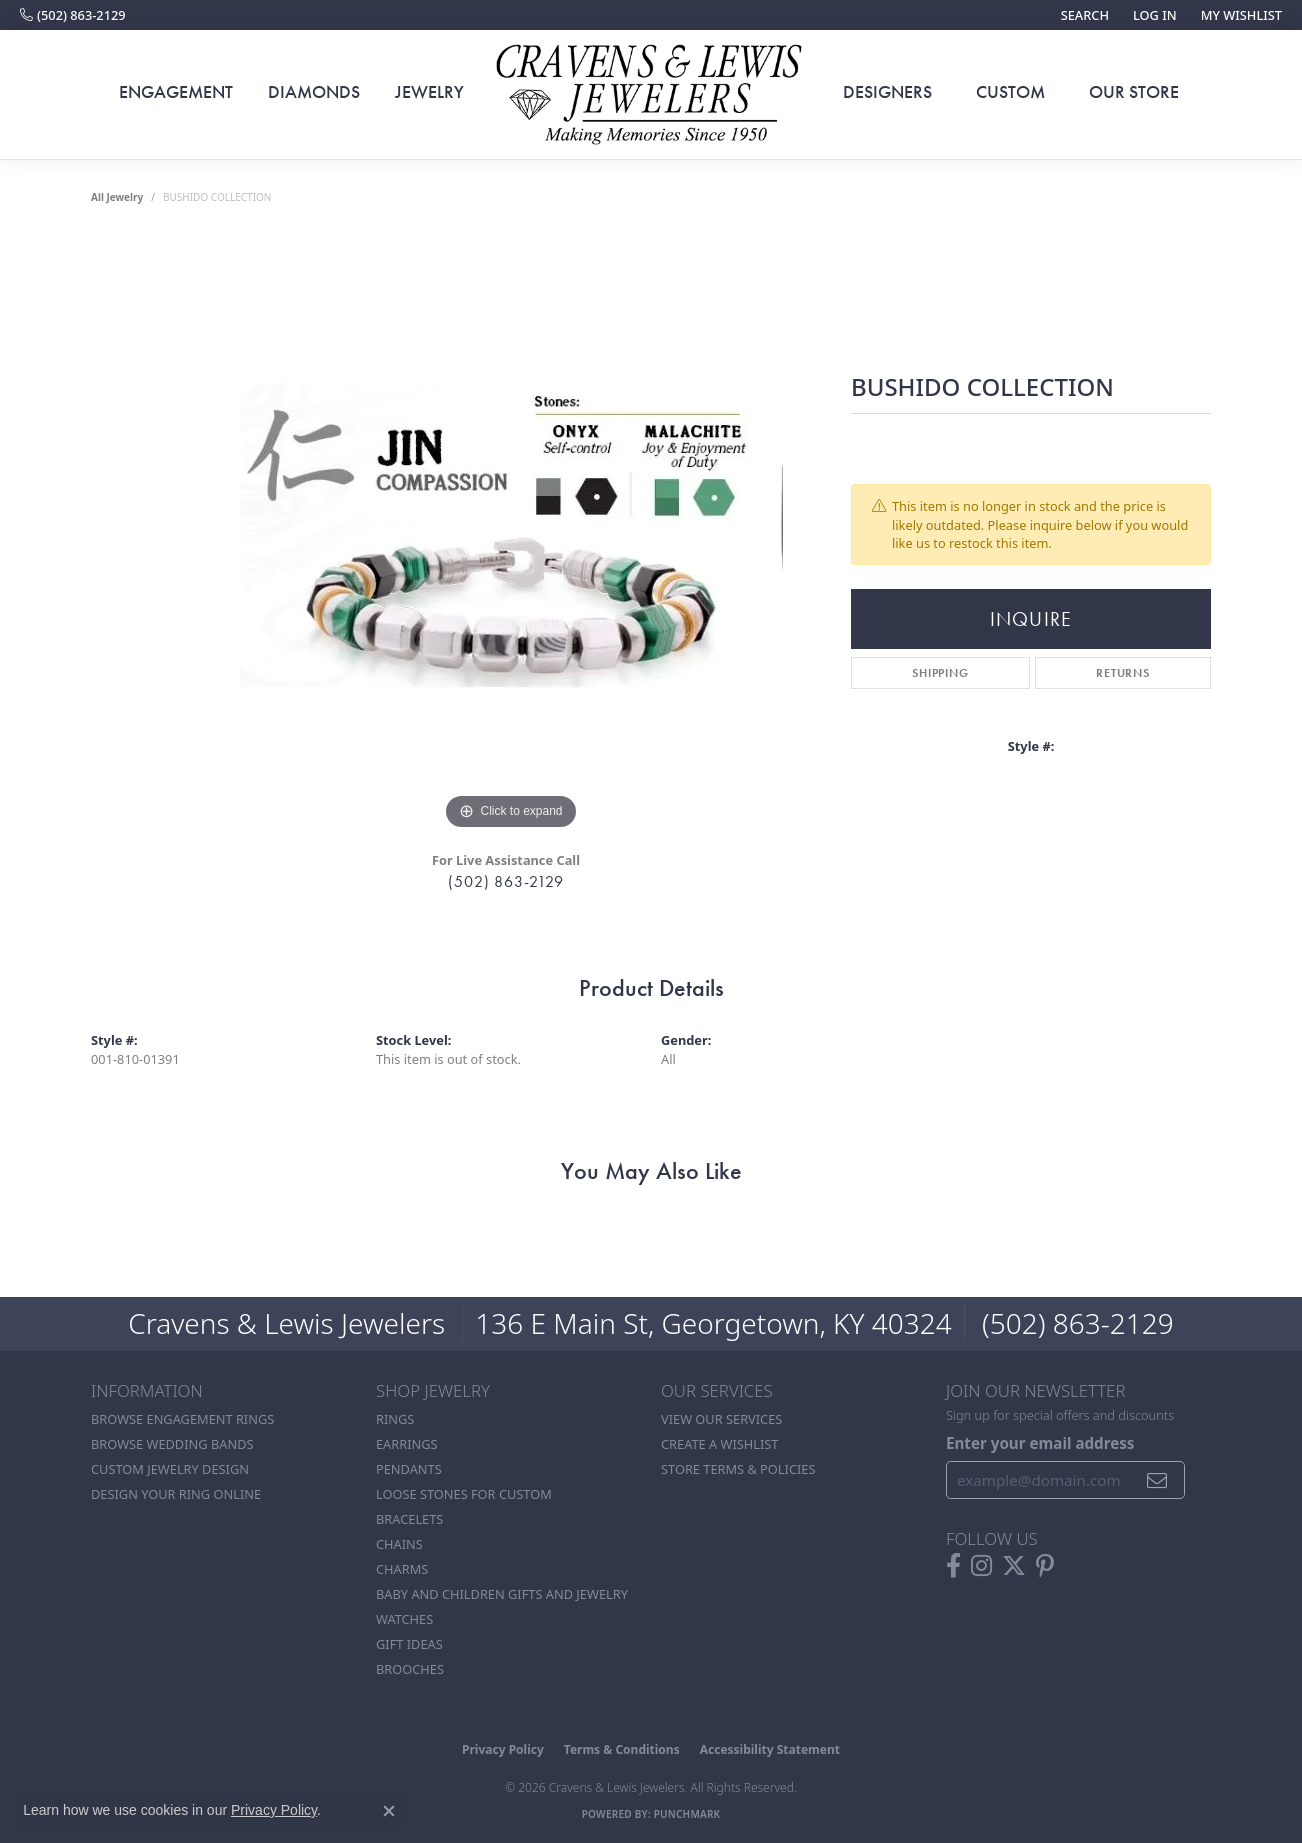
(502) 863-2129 (505, 881)
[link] (73, 15)
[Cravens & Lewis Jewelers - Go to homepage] (651, 95)
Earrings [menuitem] (407, 1444)
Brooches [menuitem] (410, 1669)
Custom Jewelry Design (170, 1469)
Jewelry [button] (429, 92)
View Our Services (721, 1419)
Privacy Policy (503, 1749)
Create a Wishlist (719, 1444)
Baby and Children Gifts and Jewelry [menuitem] (502, 1594)
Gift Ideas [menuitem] (409, 1644)
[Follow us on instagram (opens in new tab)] (981, 1566)
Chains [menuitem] (399, 1544)
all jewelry (117, 197)
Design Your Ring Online (176, 1494)
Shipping (940, 673)
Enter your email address (1040, 1443)
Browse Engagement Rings (182, 1419)
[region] (511, 535)
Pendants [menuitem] (409, 1469)
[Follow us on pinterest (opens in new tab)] (1045, 1566)
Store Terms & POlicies (738, 1469)
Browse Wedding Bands (172, 1444)
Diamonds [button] (314, 92)
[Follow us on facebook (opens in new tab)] (953, 1566)
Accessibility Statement (770, 1749)
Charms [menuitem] (402, 1569)
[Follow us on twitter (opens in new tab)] (1014, 1566)
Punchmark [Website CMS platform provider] (687, 1814)
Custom (1010, 92)
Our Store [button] (1134, 92)
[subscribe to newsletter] (1157, 1480)
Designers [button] (887, 92)
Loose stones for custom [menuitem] (464, 1494)
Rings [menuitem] (395, 1419)
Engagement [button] (176, 92)
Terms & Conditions (622, 1749)
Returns (1123, 673)
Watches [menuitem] (404, 1619)
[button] (1083, 15)
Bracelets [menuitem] (409, 1519)
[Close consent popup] (389, 1811)
